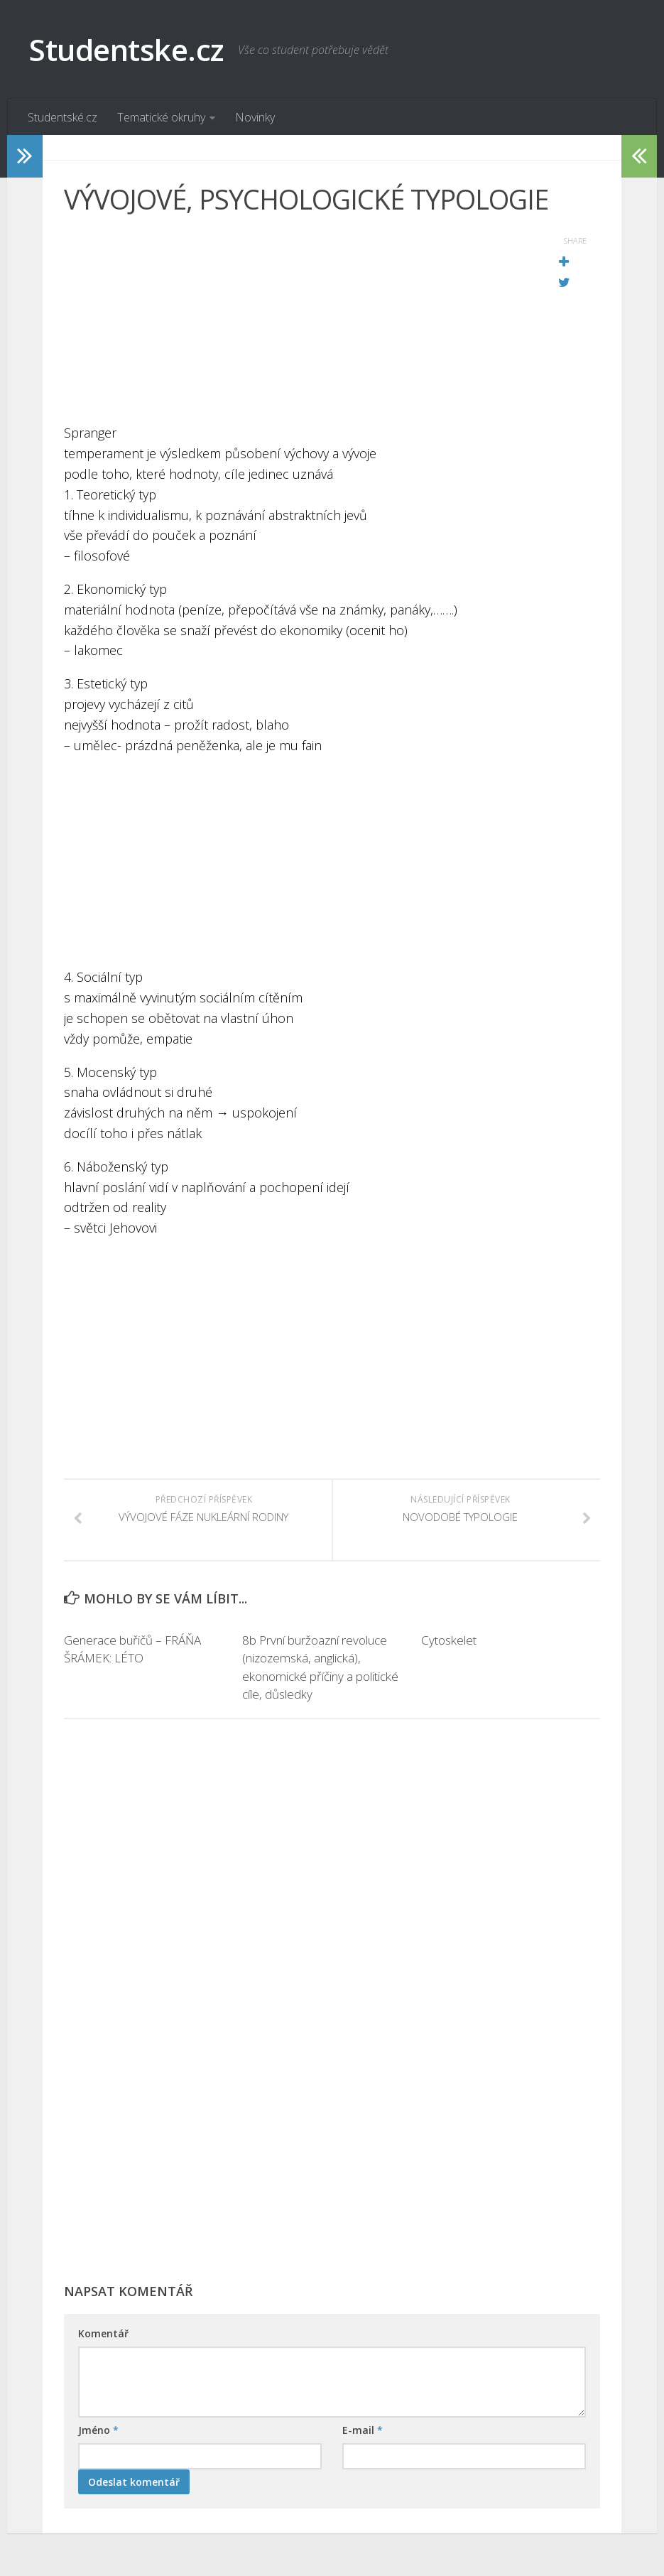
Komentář (103, 2333)
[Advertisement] (296, 323)
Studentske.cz (126, 49)
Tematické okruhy (161, 117)
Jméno (98, 2430)
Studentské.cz (62, 117)
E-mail (362, 2430)
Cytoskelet (449, 1640)
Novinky (255, 117)
